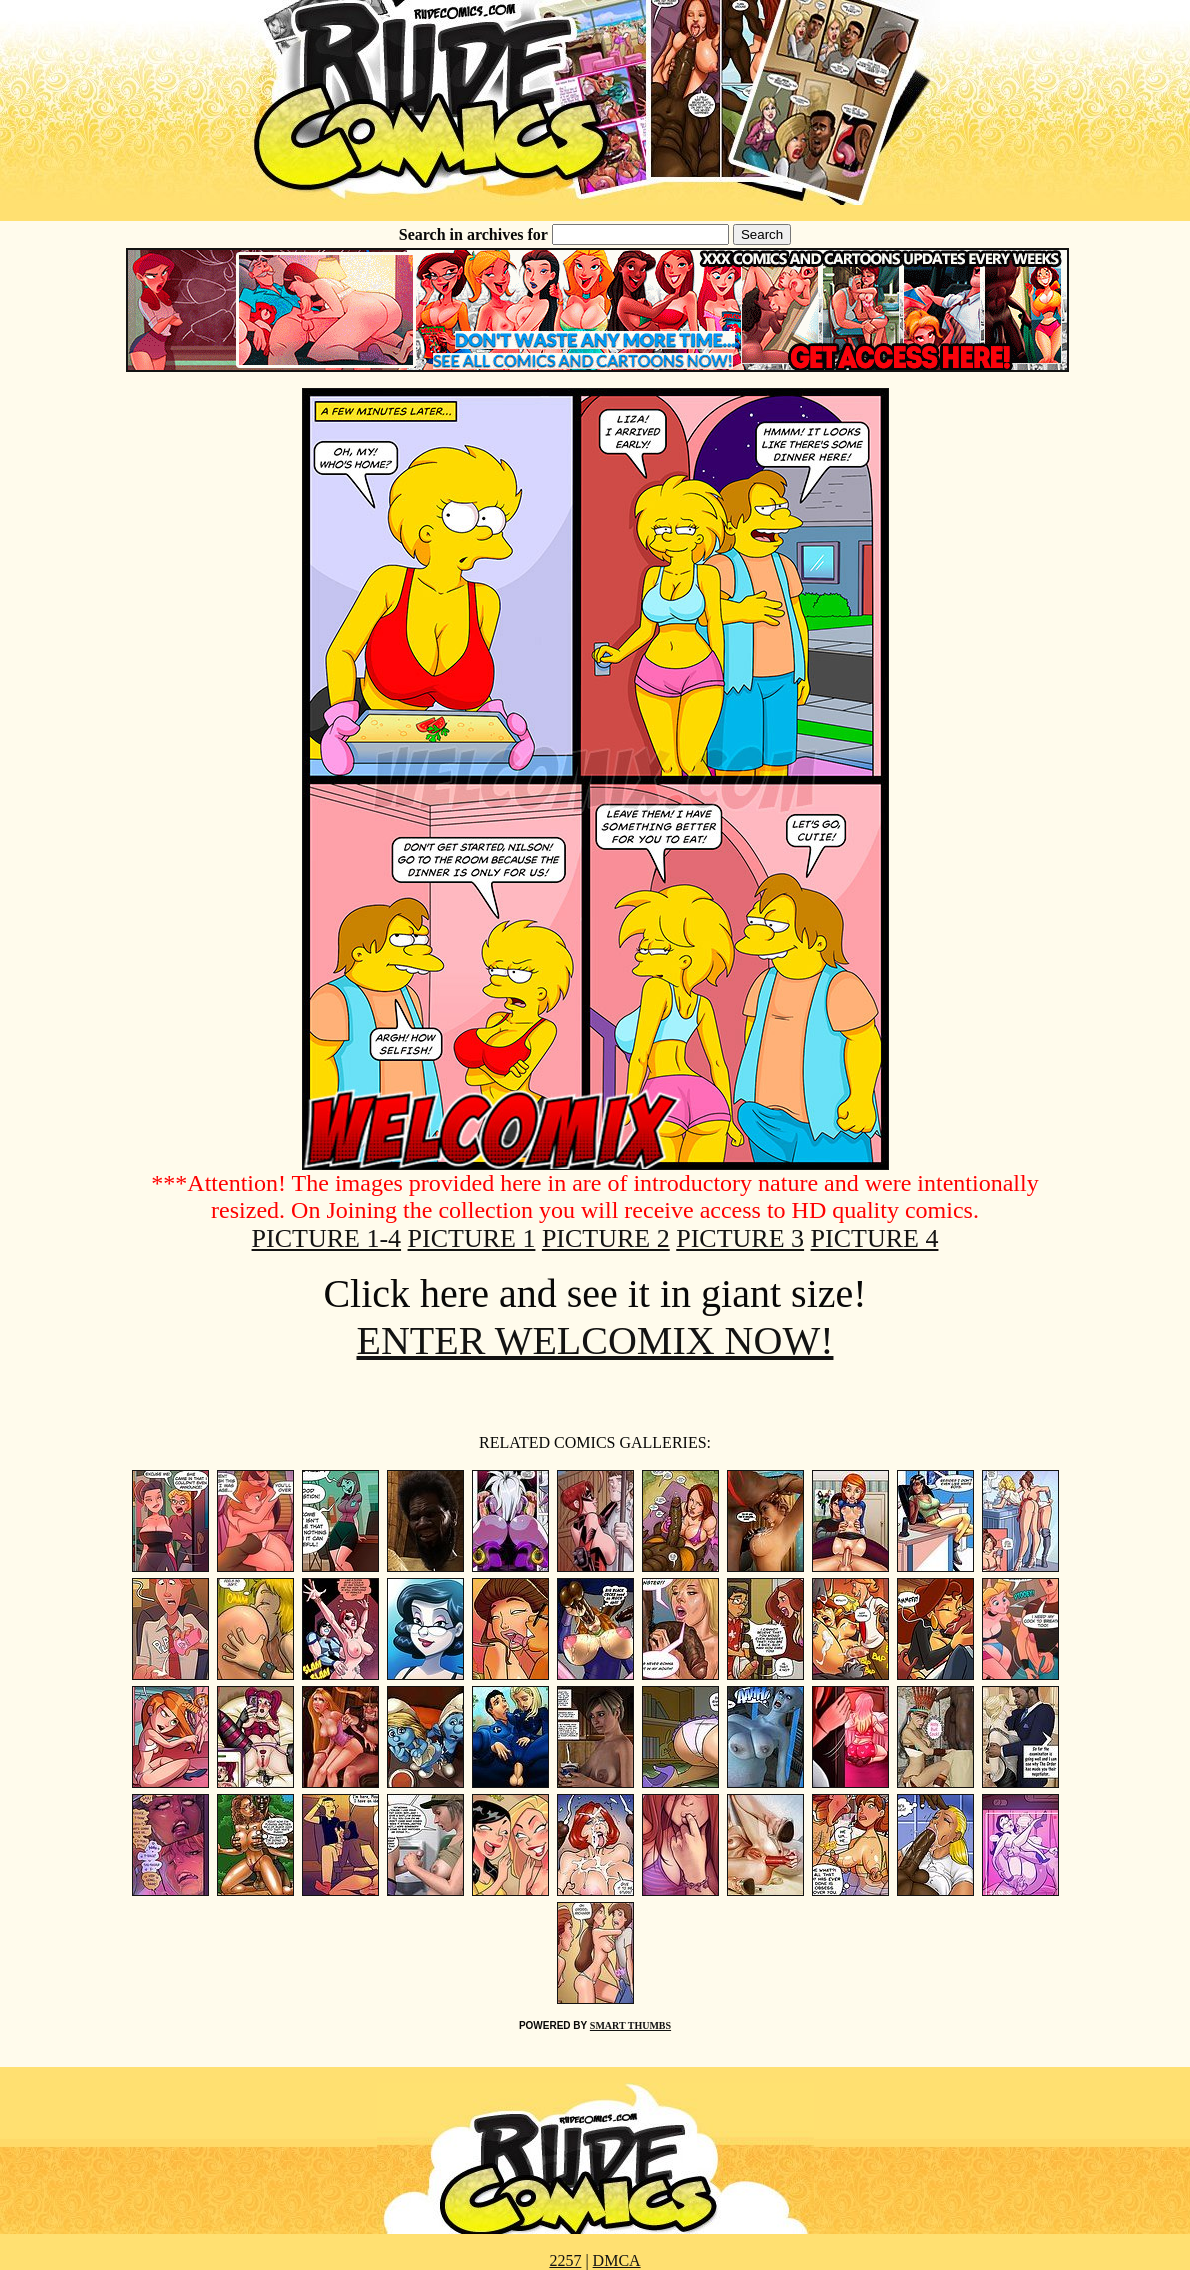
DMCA (617, 2260)
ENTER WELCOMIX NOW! (595, 1340)
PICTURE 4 (875, 1238)
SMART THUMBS (630, 2025)
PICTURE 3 (740, 1238)
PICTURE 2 (606, 1238)
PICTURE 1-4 (327, 1238)
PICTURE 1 (472, 1238)
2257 (565, 2260)
